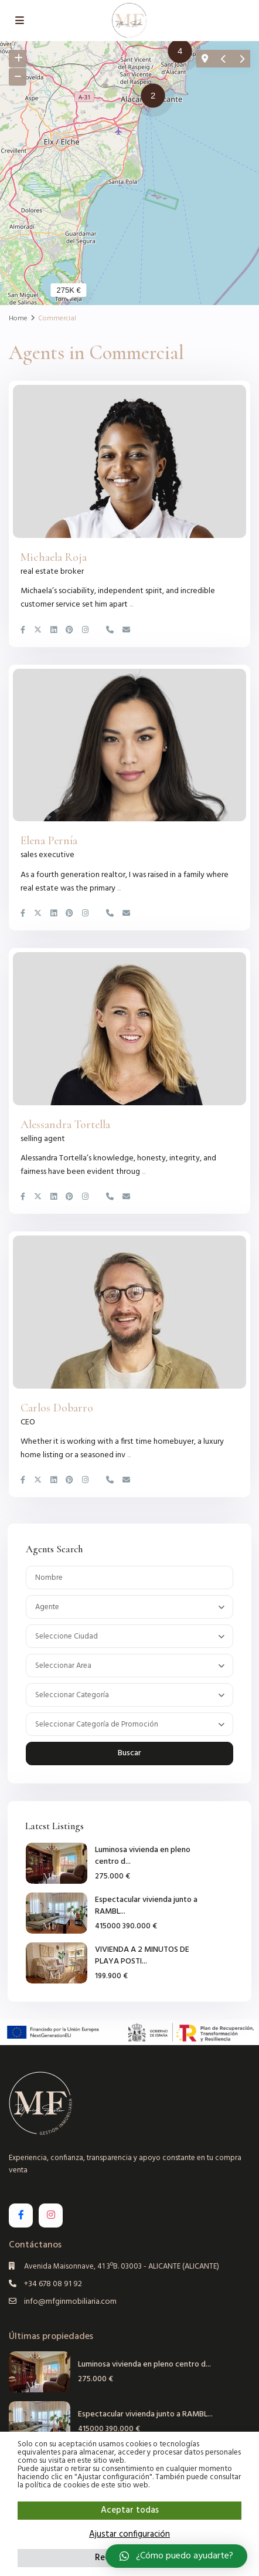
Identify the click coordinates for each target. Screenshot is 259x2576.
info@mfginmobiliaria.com (70, 2301)
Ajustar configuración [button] (129, 2534)
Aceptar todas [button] (130, 2510)
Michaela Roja (54, 557)
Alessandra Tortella (65, 1125)
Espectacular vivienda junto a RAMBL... (146, 1905)
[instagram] (51, 2215)
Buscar (129, 1753)
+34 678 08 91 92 (53, 2284)
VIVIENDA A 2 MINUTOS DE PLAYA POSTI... (142, 1955)
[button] (182, 52)
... (131, 604)
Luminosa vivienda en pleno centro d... (142, 1855)
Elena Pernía (49, 841)
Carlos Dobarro (57, 1408)
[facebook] (21, 2215)
